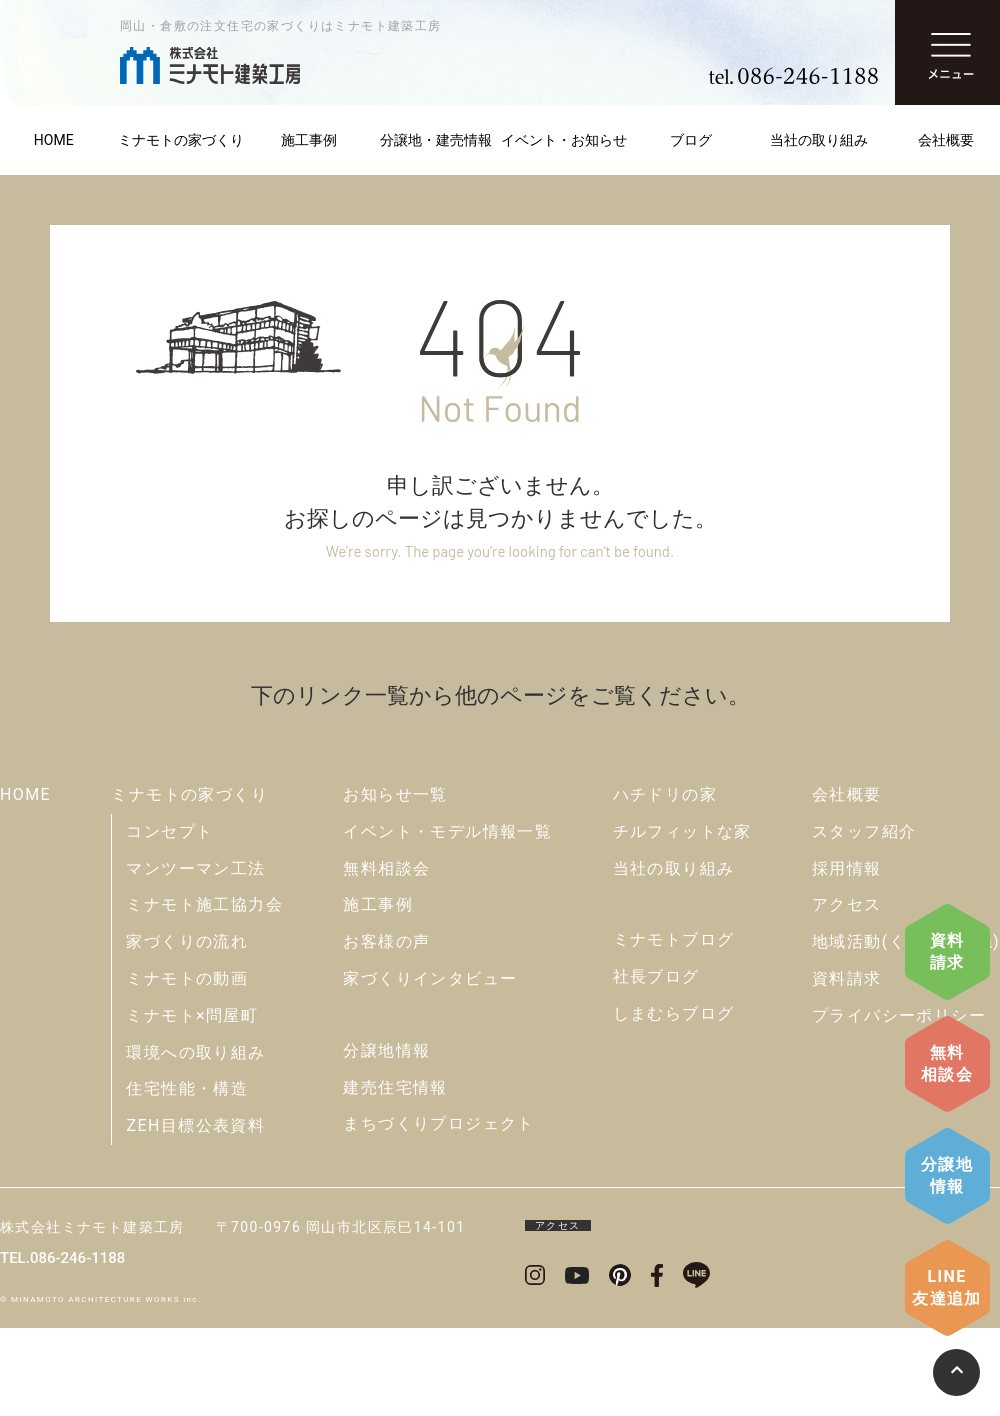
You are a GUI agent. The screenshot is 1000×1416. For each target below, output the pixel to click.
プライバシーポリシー (899, 1015)
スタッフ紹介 (864, 831)
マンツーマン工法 (195, 868)
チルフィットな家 (682, 831)
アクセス (847, 904)
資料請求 (947, 951)
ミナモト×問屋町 (192, 1015)
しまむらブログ (674, 1013)
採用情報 (847, 868)
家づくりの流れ (187, 941)
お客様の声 (386, 941)
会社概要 (847, 794)
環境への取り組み (195, 1052)
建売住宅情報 (395, 1087)
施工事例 (309, 140)
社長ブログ (656, 976)
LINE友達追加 (947, 1287)
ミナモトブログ (674, 939)
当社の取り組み (819, 140)
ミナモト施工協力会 (204, 904)
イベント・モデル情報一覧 (447, 831)
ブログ (691, 140)
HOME (25, 794)
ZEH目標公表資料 (195, 1125)
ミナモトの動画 (187, 978)
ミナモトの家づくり (181, 140)
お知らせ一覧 (395, 794)
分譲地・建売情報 (436, 140)
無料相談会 (947, 1063)
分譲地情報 (947, 1175)
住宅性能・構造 (187, 1088)
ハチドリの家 (665, 794)
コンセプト (169, 831)
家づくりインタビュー (430, 978)
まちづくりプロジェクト (438, 1123)
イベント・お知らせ (564, 140)
